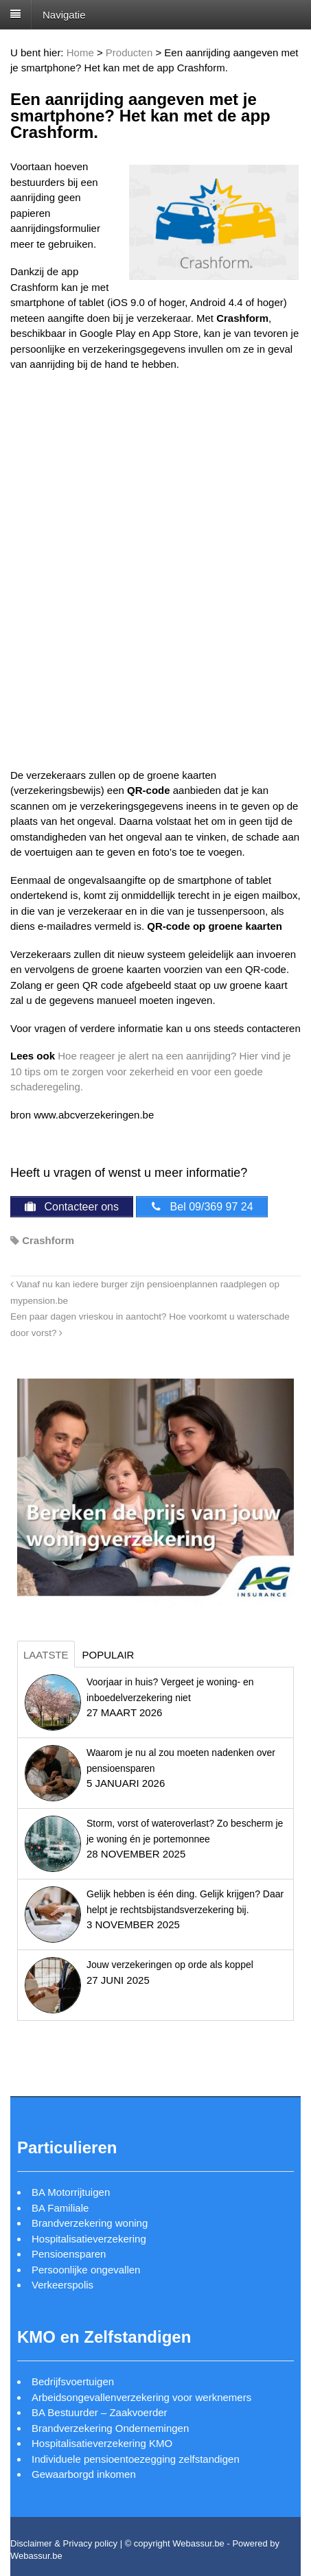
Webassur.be (36, 2556)
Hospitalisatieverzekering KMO (102, 2443)
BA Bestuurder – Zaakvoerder (100, 2412)
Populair (108, 1655)
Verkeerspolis (62, 2285)
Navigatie (64, 14)
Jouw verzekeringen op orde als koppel (170, 1964)
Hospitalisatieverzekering (89, 2239)
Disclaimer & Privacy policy (63, 2543)
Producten (129, 52)
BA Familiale (60, 2208)
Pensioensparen (69, 2254)
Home (80, 52)
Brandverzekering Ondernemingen (110, 2428)
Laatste (46, 1655)
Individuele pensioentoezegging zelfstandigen (136, 2459)
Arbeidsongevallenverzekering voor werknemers (141, 2397)
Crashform (48, 1240)
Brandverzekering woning (90, 2223)
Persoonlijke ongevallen (86, 2269)
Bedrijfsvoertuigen (73, 2381)
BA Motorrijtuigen (71, 2192)
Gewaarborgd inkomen (84, 2474)
